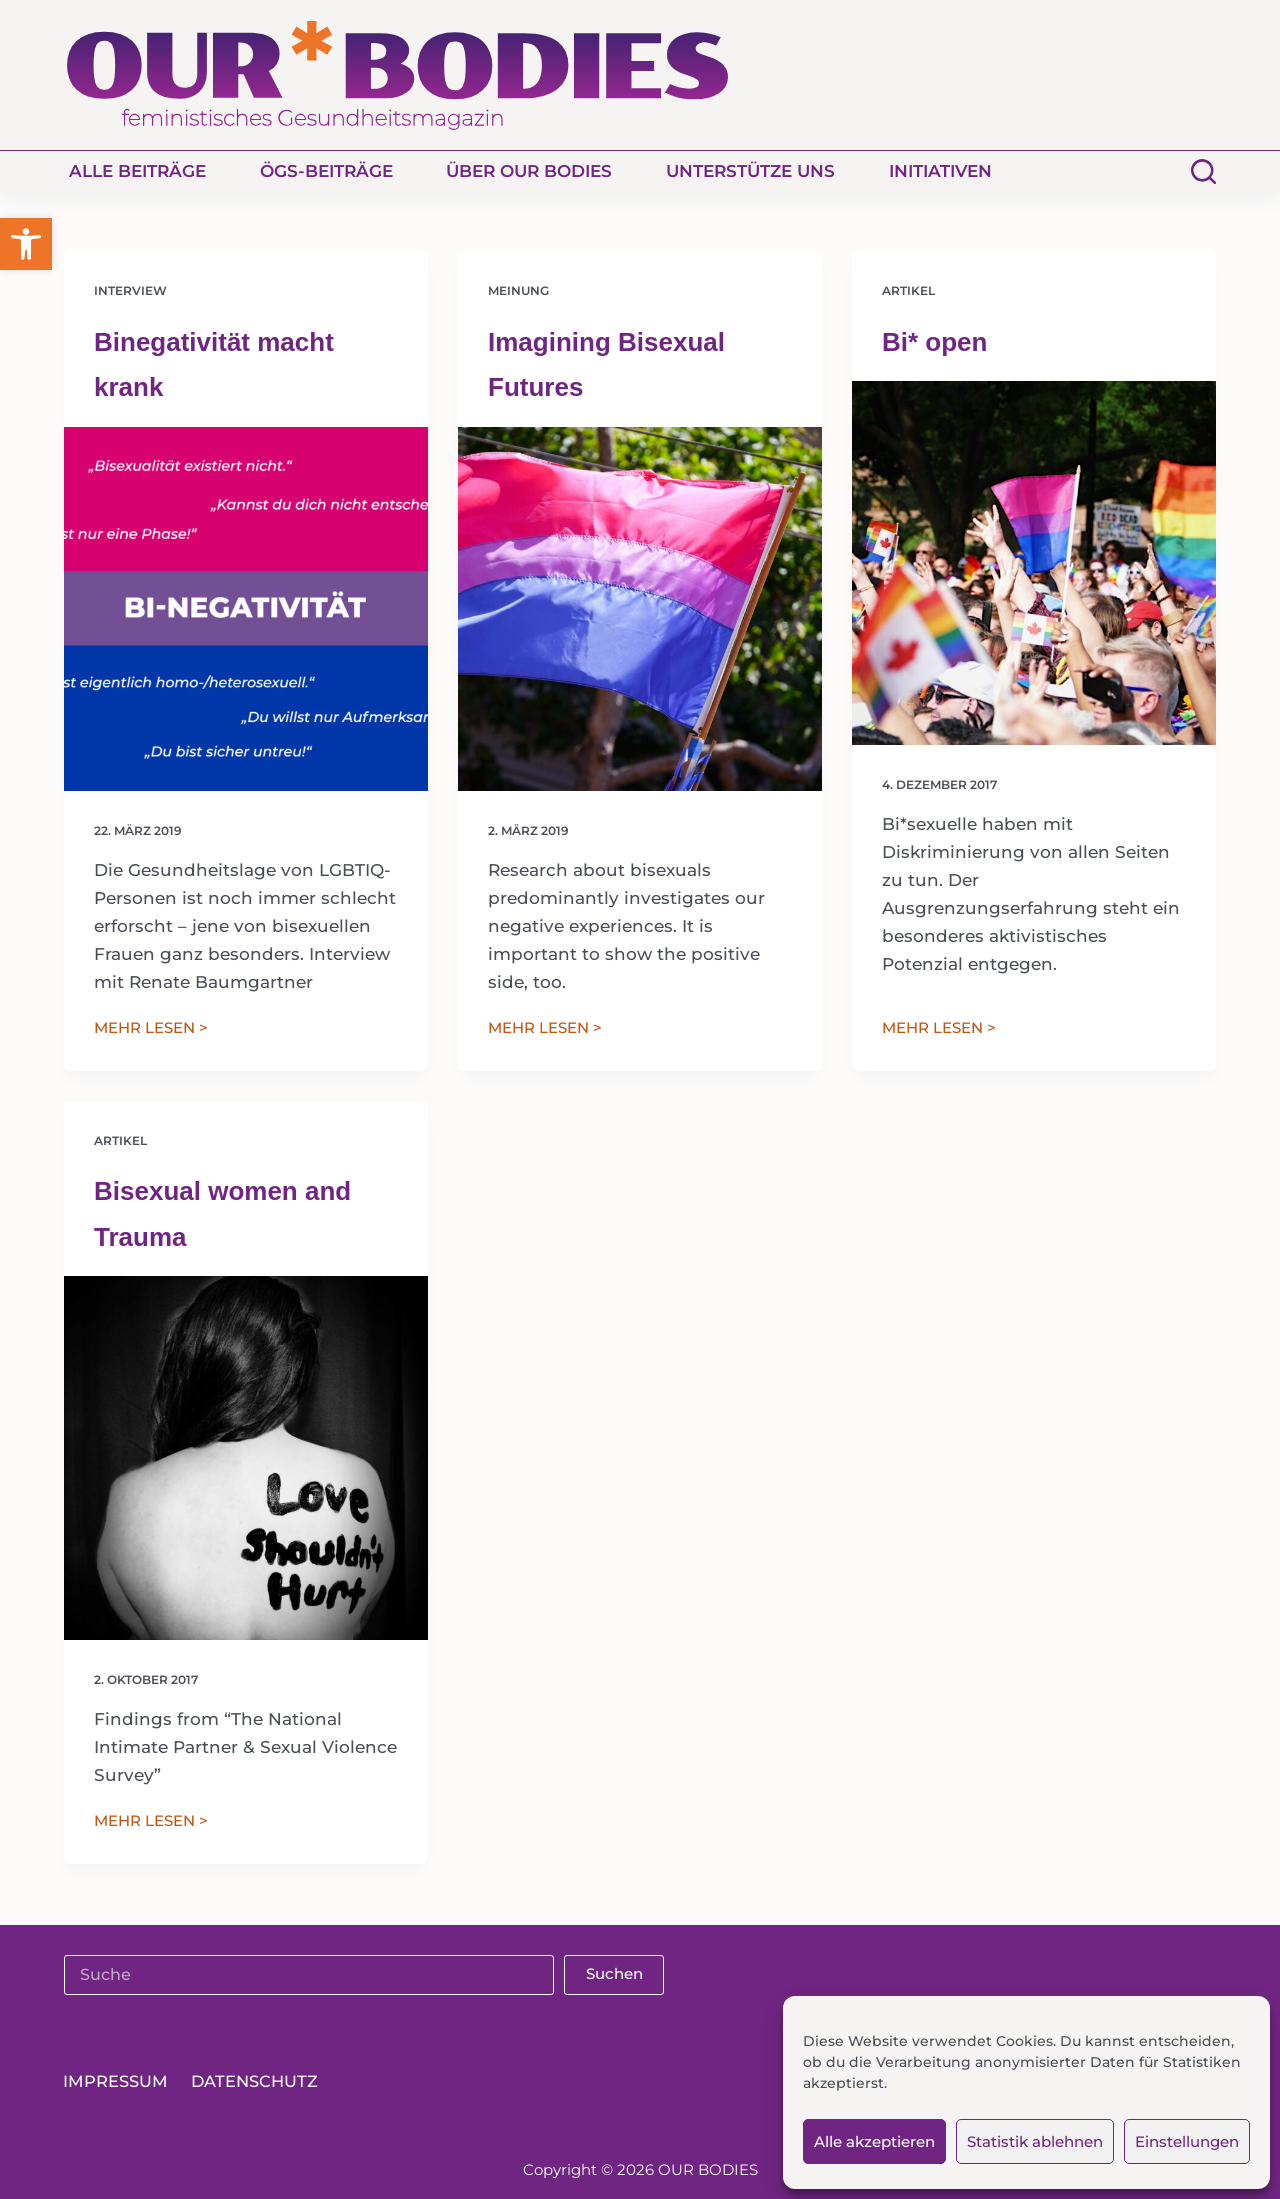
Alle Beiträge (137, 171)
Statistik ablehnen (1035, 2141)
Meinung (518, 290)
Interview (130, 290)
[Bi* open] (1034, 563)
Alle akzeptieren (874, 2141)
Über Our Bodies (529, 171)
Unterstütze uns (750, 171)
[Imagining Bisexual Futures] (640, 609)
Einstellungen (1187, 2141)
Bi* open (934, 342)
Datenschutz (261, 2082)
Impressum (117, 2082)
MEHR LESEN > (151, 1029)
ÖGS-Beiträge (326, 171)
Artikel (908, 290)
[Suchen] (1203, 171)
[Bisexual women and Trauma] (246, 1458)
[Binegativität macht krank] (246, 609)
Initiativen (940, 171)
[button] (26, 244)
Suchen (614, 1973)
